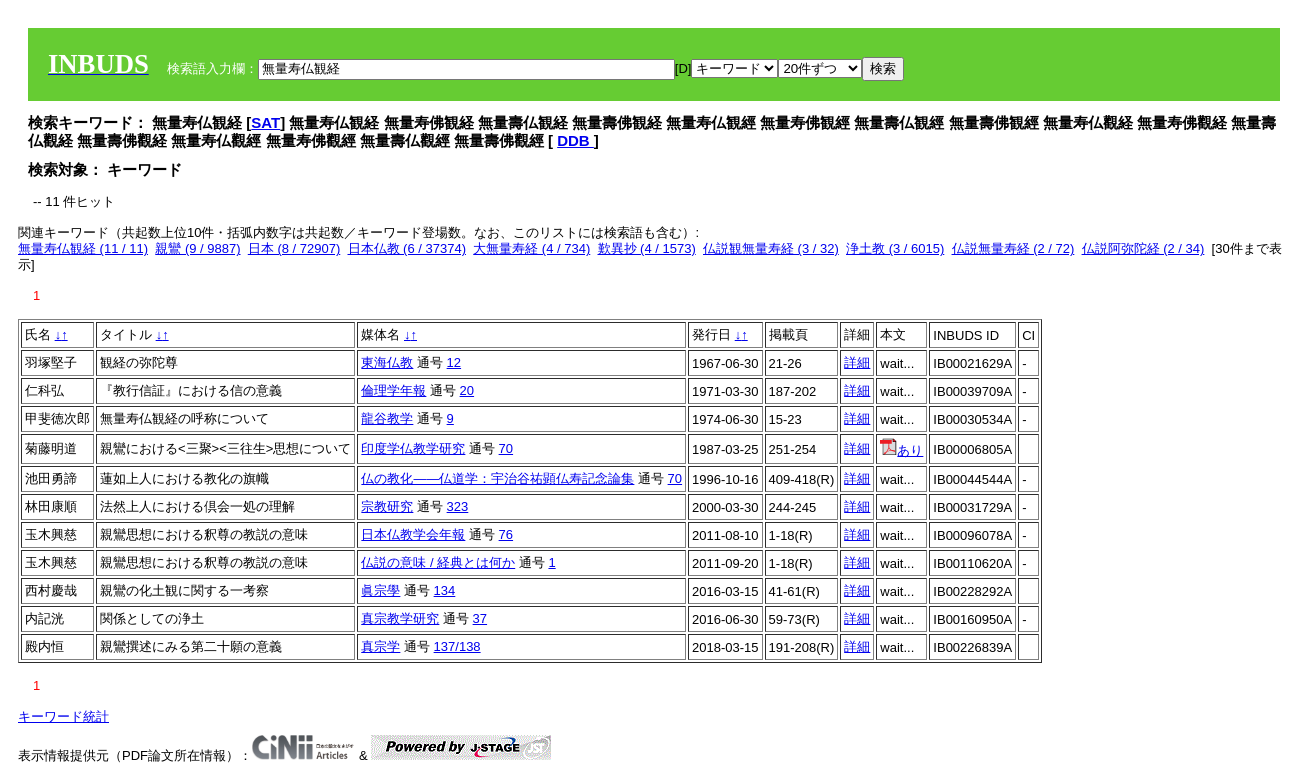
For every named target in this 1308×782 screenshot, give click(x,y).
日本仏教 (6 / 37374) (407, 248)
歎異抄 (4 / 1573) (647, 248)
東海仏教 (387, 362)
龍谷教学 (387, 418)
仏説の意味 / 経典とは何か (438, 562)
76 (506, 534)
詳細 (857, 362)
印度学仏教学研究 (413, 448)
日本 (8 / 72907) (294, 248)
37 (480, 618)
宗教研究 (387, 506)
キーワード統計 (63, 716)
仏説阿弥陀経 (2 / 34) (1143, 248)
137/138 (457, 646)
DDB (575, 140)
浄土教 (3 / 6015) (895, 248)
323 (458, 506)
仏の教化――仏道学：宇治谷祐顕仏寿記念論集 (497, 478)
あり (901, 450)
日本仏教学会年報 (413, 534)
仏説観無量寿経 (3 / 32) (771, 248)
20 (467, 390)
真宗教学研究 (400, 618)
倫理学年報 (393, 390)
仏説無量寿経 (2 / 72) (1013, 248)
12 (454, 362)
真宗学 (380, 646)
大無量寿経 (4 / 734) (531, 248)
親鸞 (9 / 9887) (197, 248)
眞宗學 (380, 590)
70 (506, 448)
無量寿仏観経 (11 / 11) (83, 248)
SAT (265, 122)
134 (445, 590)
